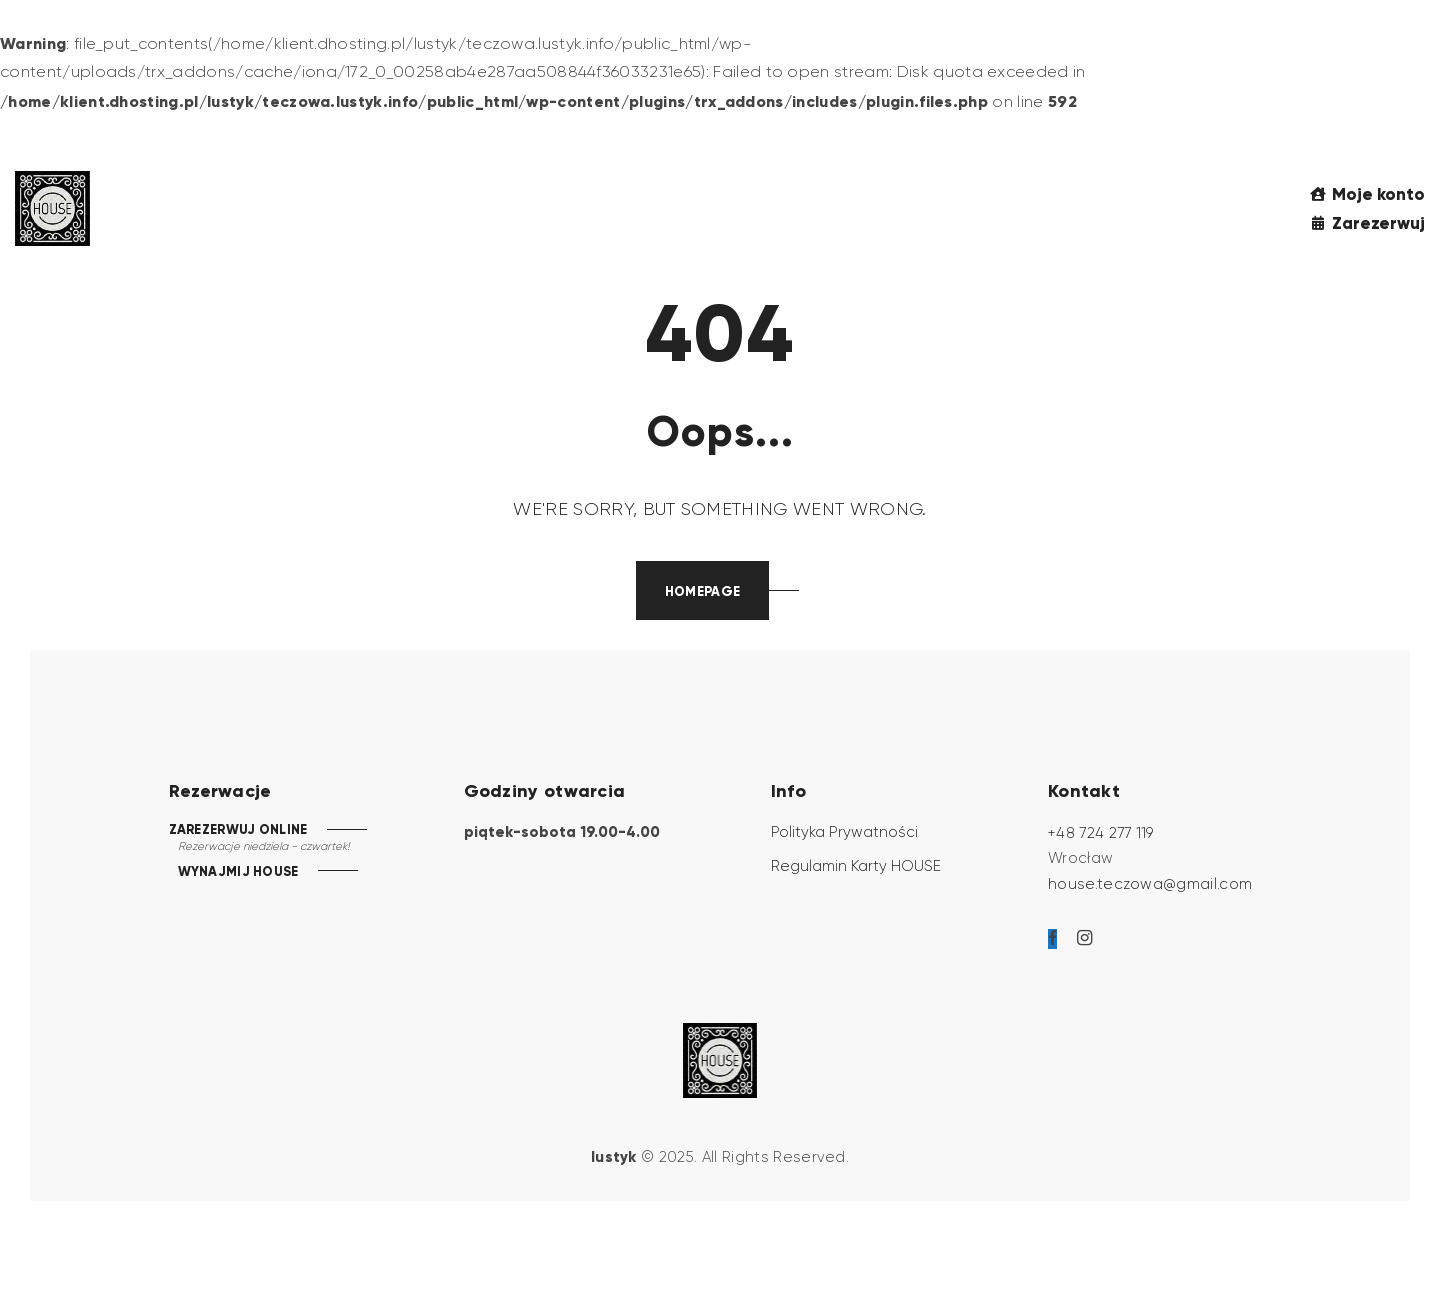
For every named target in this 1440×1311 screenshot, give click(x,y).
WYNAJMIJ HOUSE (237, 872)
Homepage (702, 591)
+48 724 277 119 (1101, 833)
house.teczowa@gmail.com (1150, 884)
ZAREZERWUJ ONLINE (237, 829)
